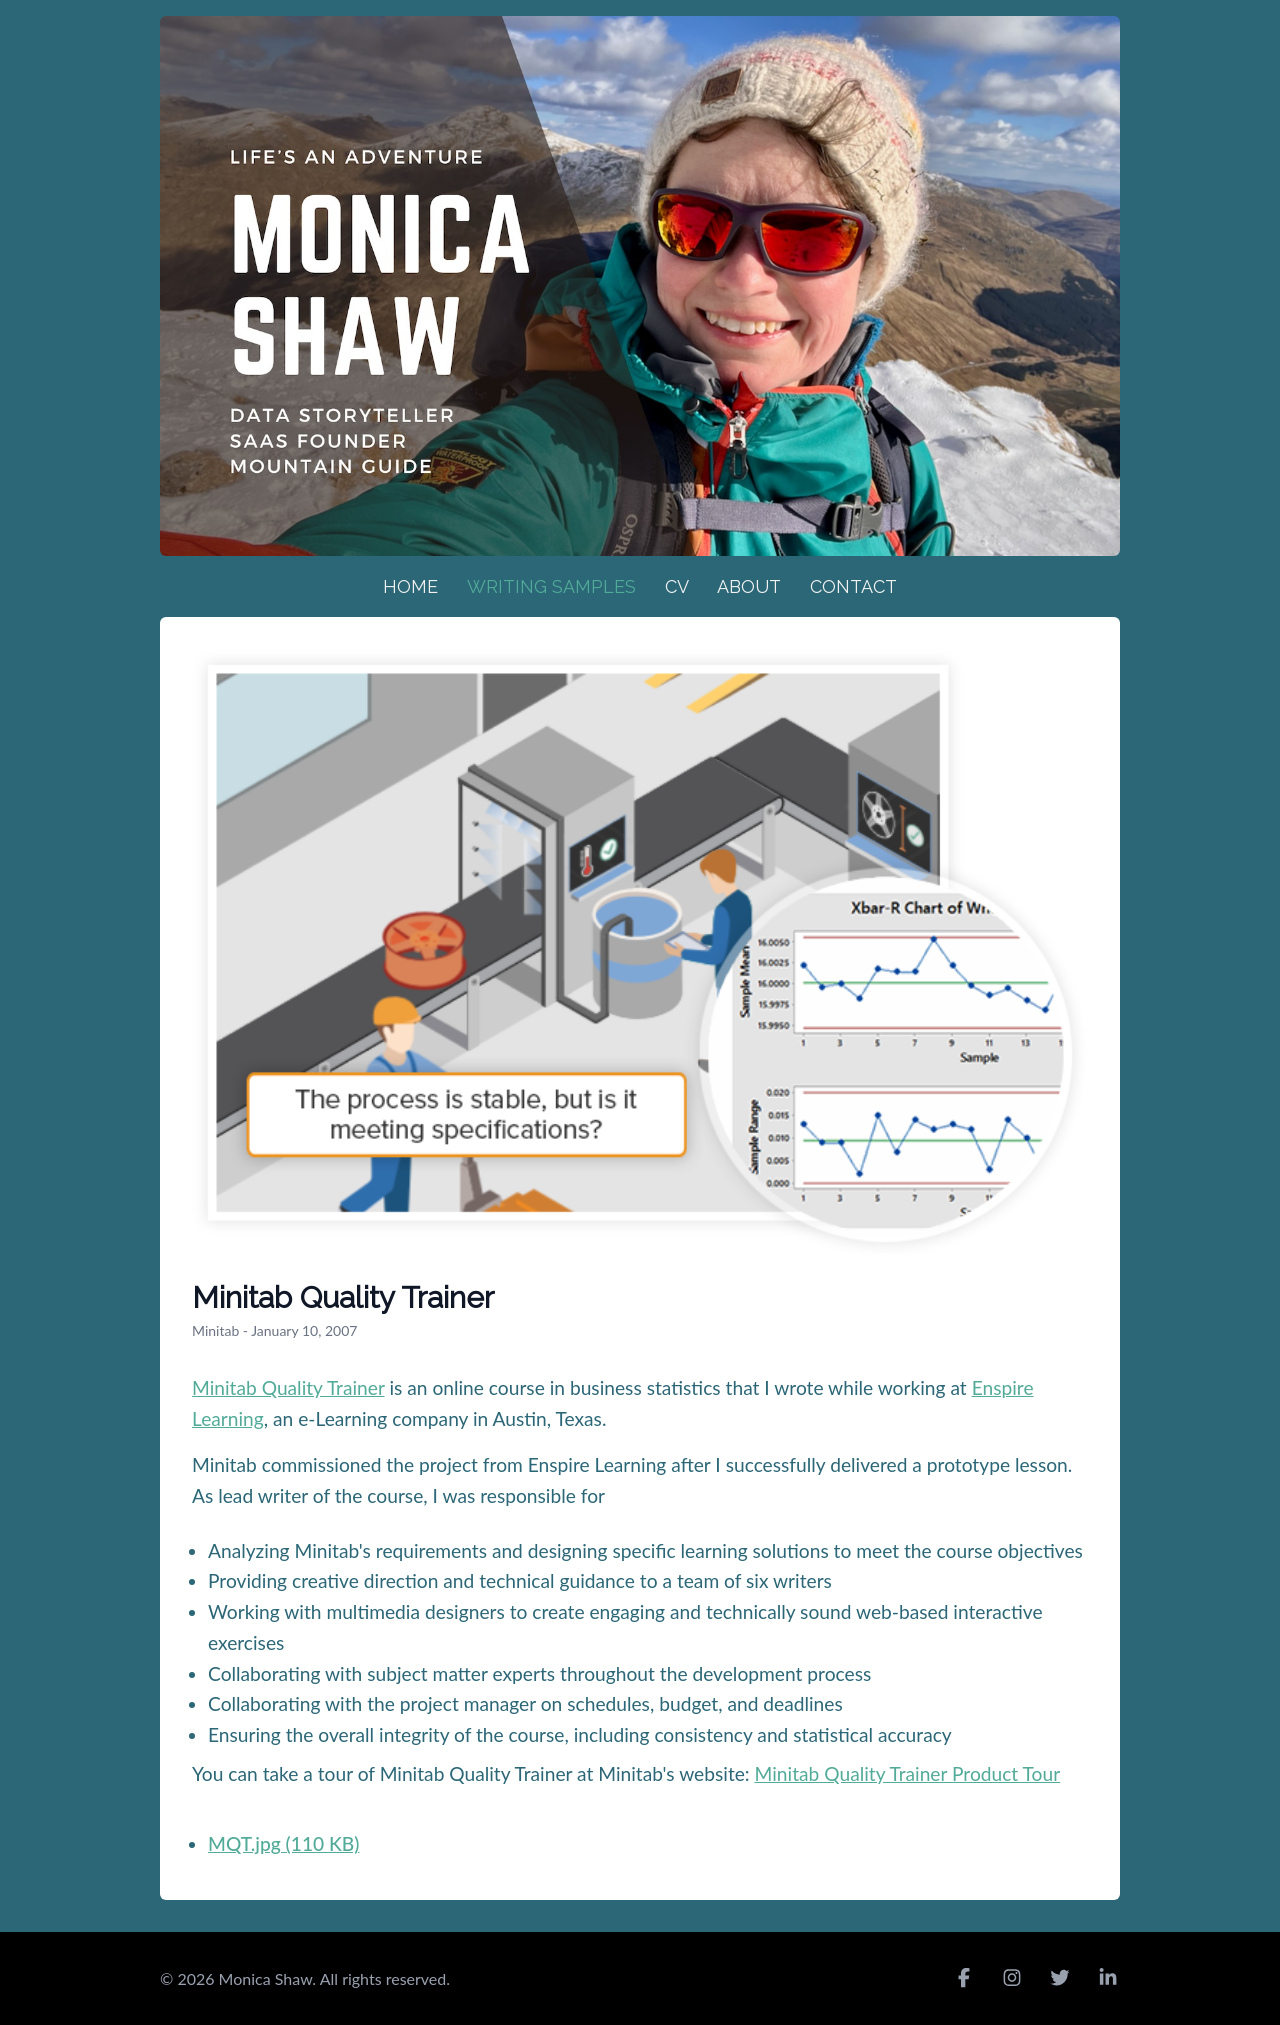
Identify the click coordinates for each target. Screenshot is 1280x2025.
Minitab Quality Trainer (288, 1387)
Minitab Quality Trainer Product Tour (908, 1773)
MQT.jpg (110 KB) (283, 1843)
